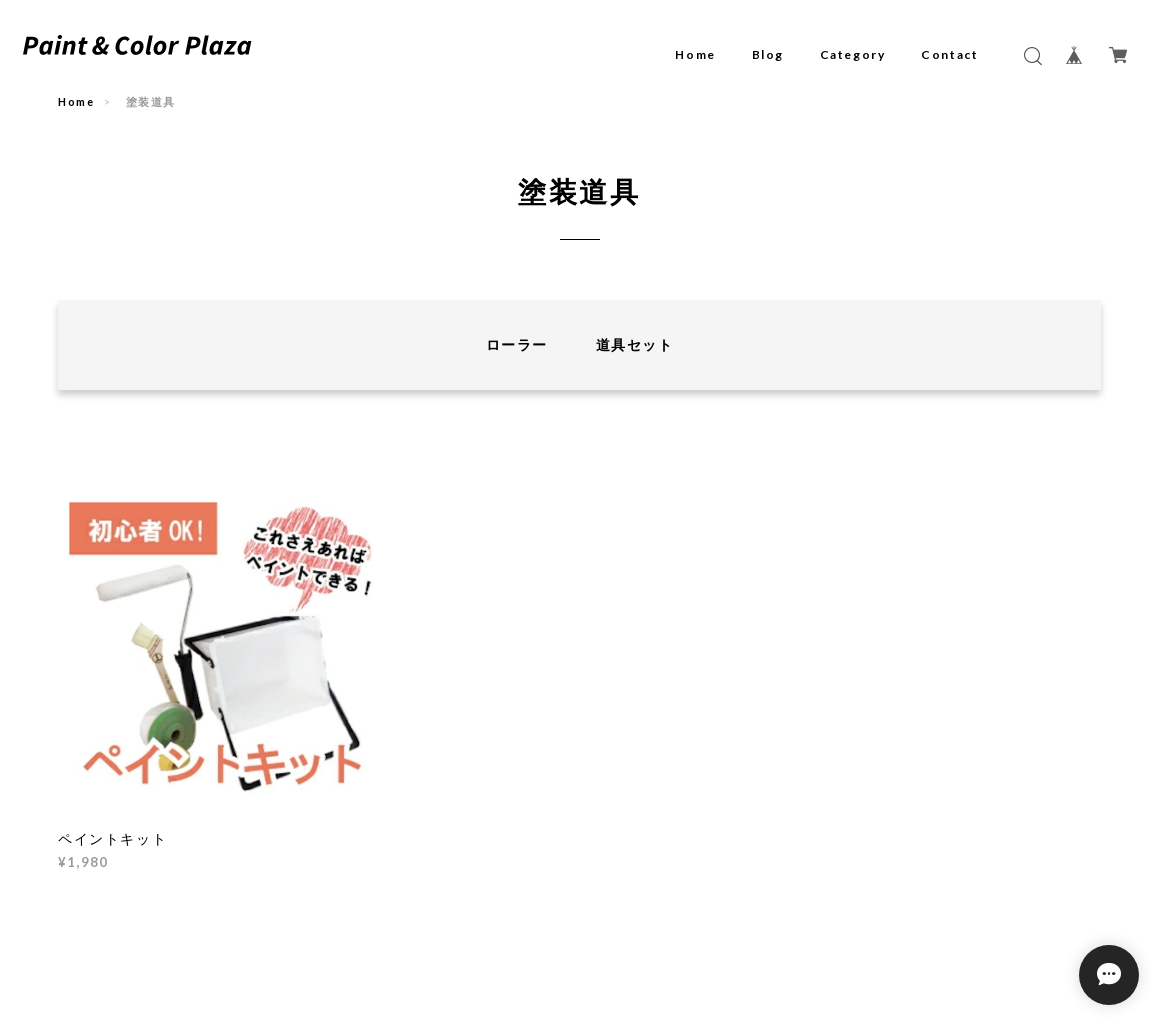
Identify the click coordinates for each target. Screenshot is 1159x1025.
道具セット (634, 344)
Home (695, 54)
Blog (768, 54)
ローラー (517, 344)
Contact (949, 54)
